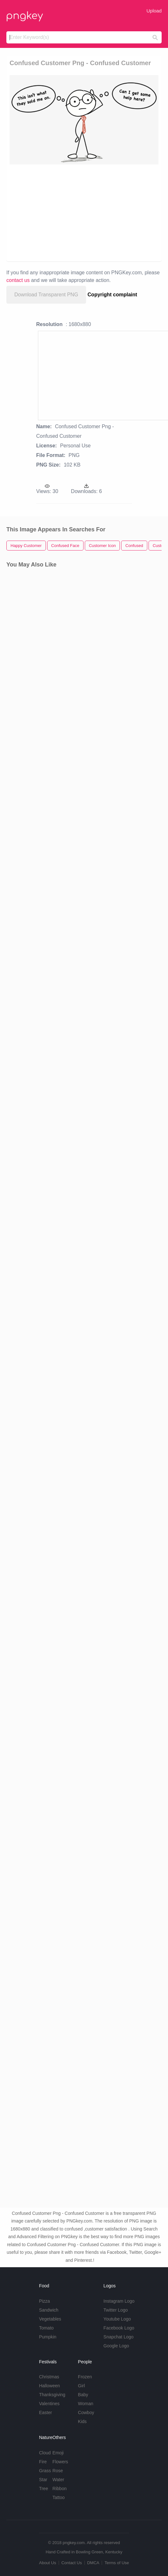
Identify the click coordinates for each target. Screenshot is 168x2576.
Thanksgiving (52, 2394)
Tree (43, 2488)
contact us (18, 280)
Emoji (58, 2452)
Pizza (44, 2301)
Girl (81, 2385)
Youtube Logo (117, 2318)
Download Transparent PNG (46, 294)
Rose (58, 2470)
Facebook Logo (119, 2327)
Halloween (49, 2385)
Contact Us (71, 2562)
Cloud (45, 2452)
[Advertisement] (80, 212)
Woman (85, 2403)
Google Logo (116, 2345)
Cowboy (86, 2412)
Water (58, 2479)
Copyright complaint (112, 294)
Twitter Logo (116, 2310)
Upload (154, 10)
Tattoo (59, 2497)
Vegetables (50, 2318)
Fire (43, 2461)
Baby (83, 2394)
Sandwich (48, 2310)
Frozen (85, 2376)
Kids (82, 2421)
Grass (45, 2470)
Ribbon (60, 2488)
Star (43, 2479)
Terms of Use (117, 2562)
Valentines (49, 2403)
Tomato (46, 2327)
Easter (45, 2412)
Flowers (60, 2461)
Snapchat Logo (119, 2336)
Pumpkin (47, 2336)
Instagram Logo (119, 2301)
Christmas (49, 2376)
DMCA (93, 2562)
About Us (47, 2562)
